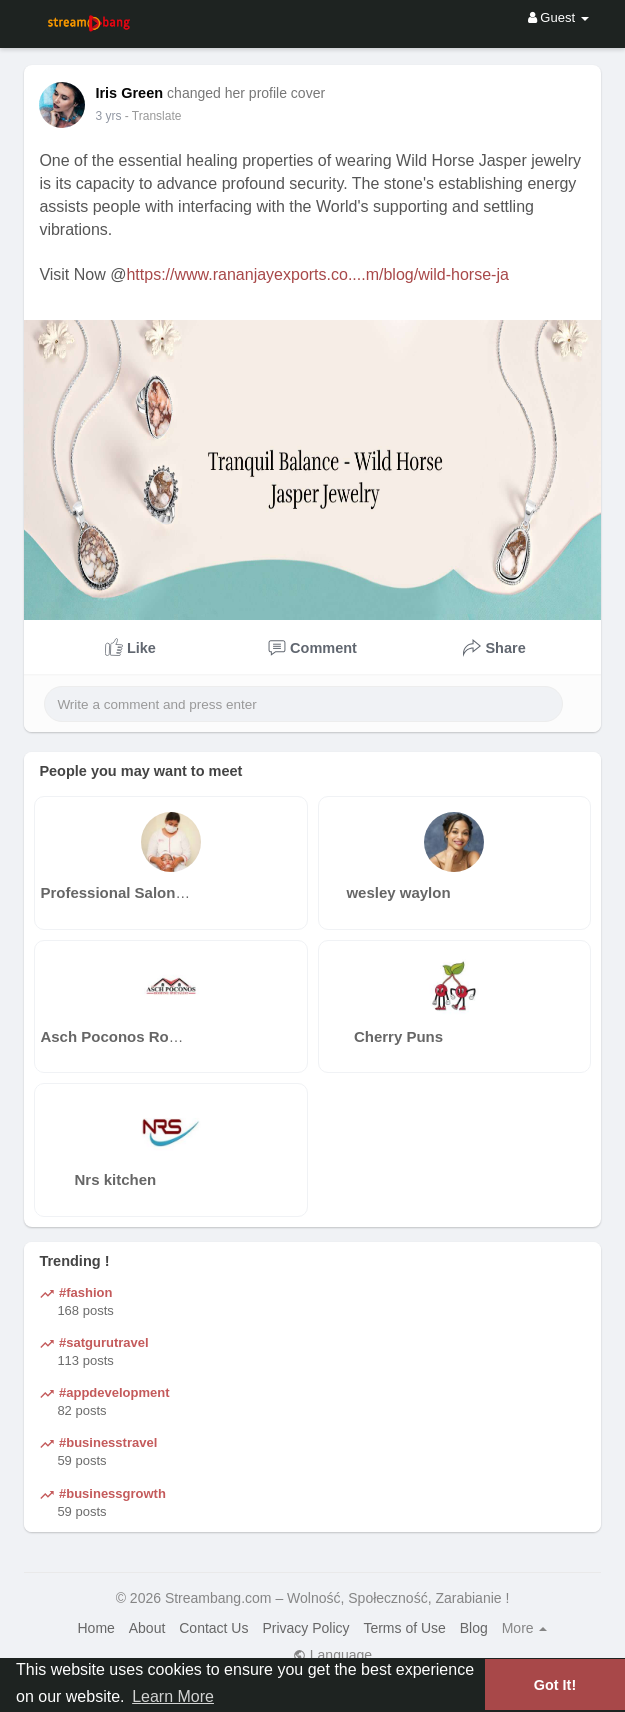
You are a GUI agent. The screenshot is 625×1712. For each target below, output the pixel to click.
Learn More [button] (173, 1696)
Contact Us (213, 1628)
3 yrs (108, 116)
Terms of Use (404, 1628)
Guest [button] (558, 17)
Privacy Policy (305, 1628)
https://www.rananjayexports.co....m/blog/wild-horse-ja (317, 274)
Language (332, 1655)
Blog (474, 1628)
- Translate (153, 116)
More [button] (525, 1628)
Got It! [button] (555, 1685)
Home (96, 1628)
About (147, 1628)
